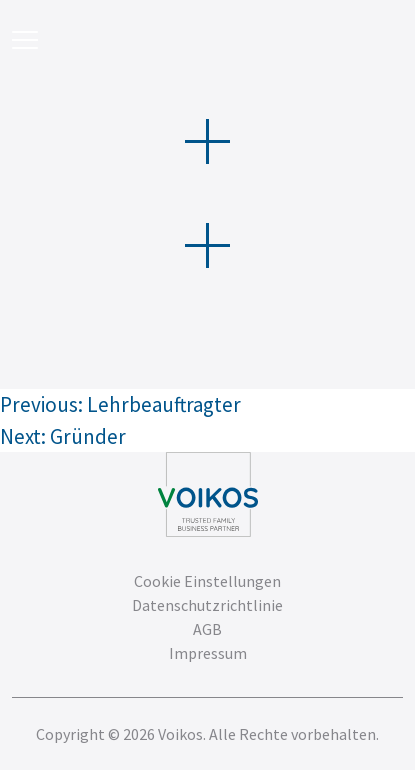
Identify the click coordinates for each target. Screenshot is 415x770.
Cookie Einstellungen (207, 581)
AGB (207, 629)
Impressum (208, 653)
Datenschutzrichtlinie (207, 605)
